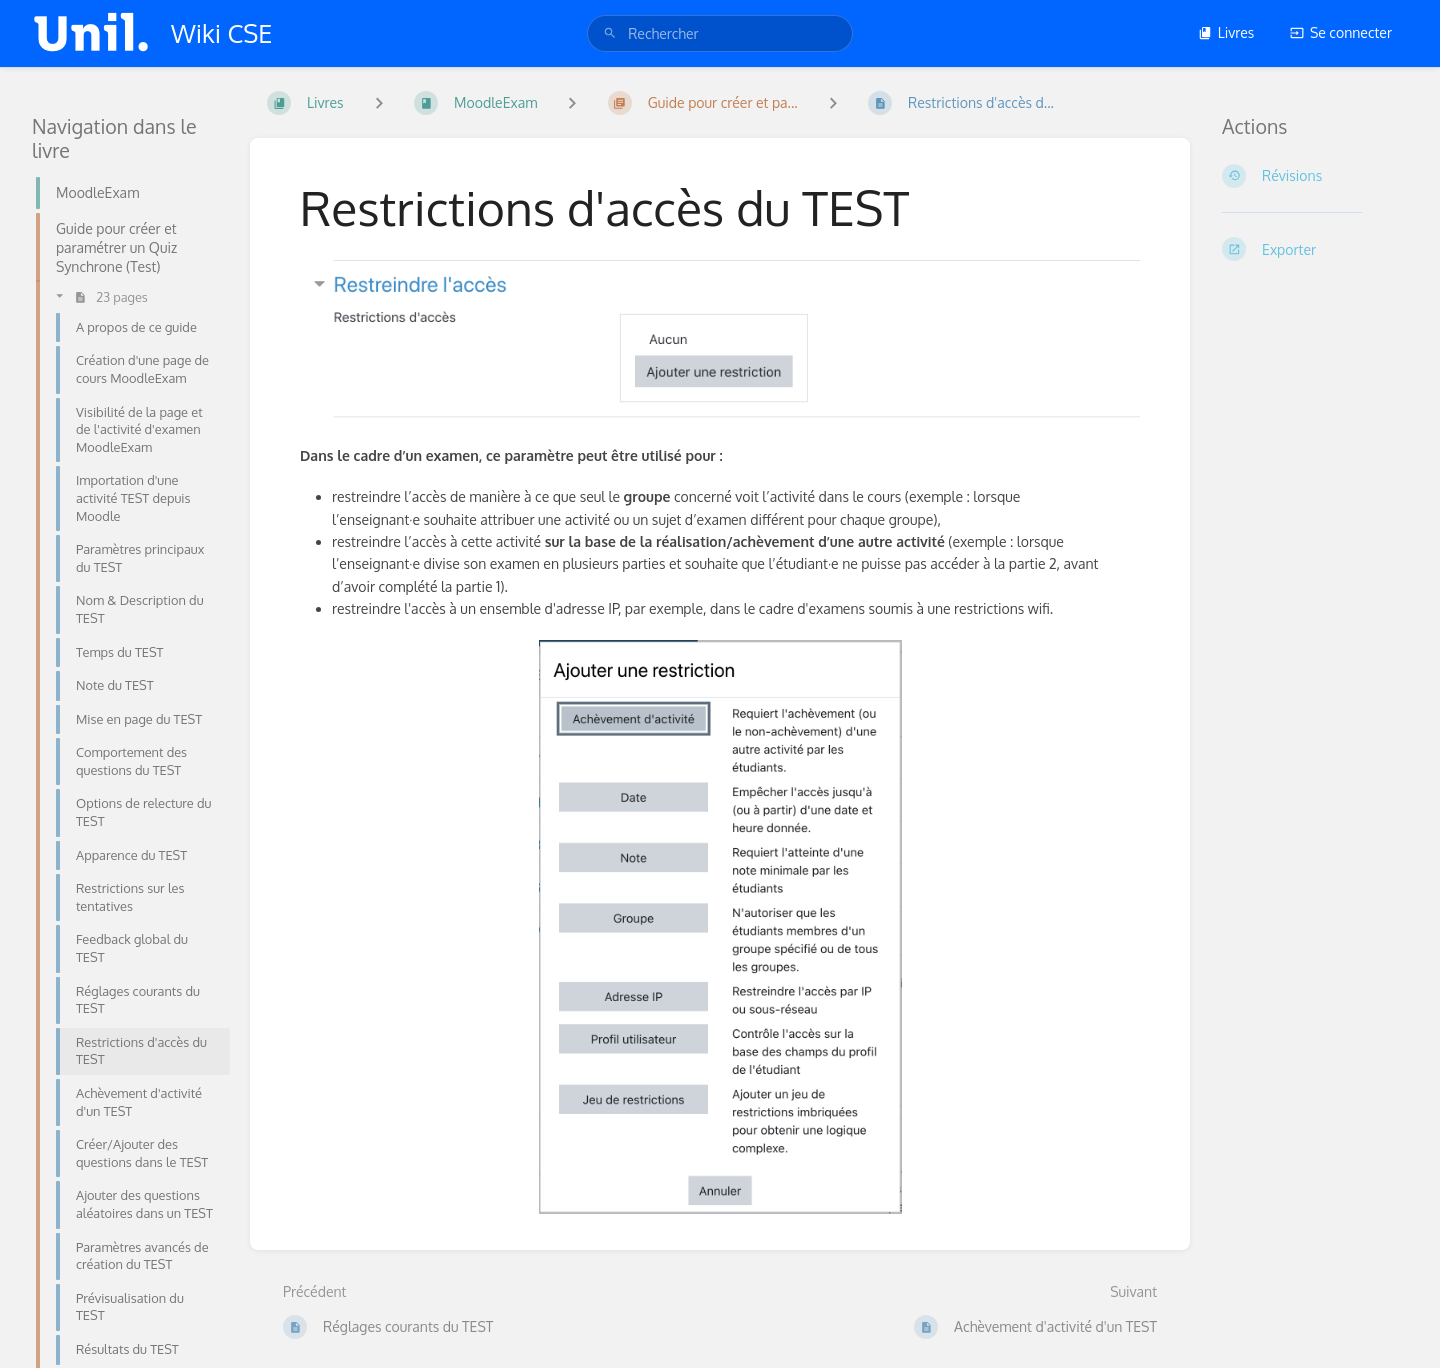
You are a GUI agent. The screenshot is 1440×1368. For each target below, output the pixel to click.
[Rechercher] (610, 33)
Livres (1226, 32)
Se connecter (1341, 32)
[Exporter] (1315, 249)
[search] (720, 33)
